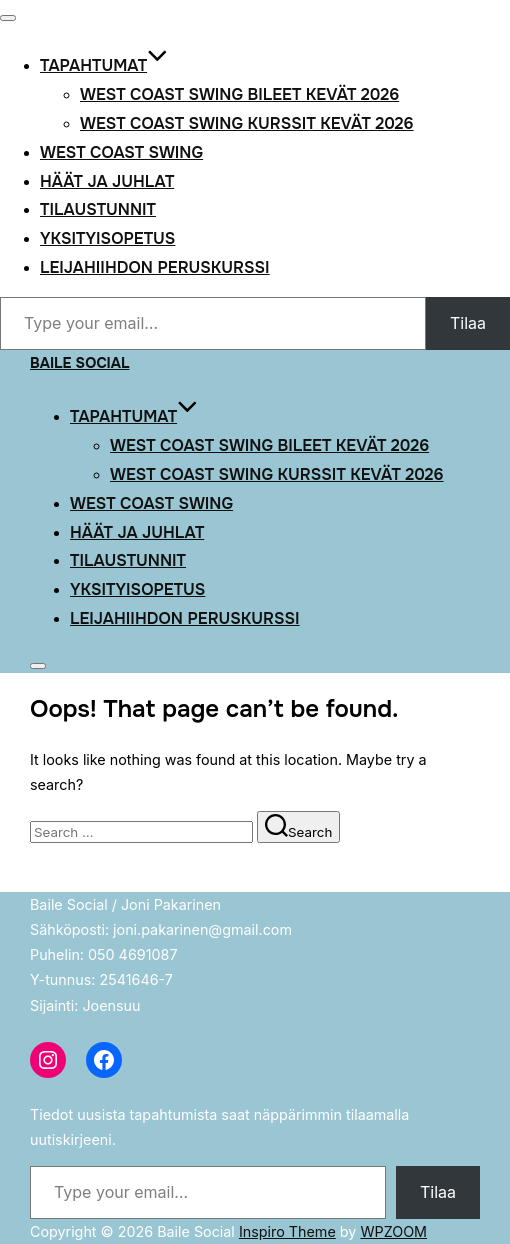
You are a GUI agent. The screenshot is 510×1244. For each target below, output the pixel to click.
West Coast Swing (121, 152)
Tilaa (468, 323)
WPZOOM (393, 1231)
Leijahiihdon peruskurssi (155, 267)
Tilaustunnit (98, 209)
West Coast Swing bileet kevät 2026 (239, 94)
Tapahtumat (104, 65)
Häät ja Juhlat (107, 181)
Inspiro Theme (287, 1231)
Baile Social (80, 363)
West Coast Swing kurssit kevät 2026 (247, 123)
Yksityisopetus (107, 238)
